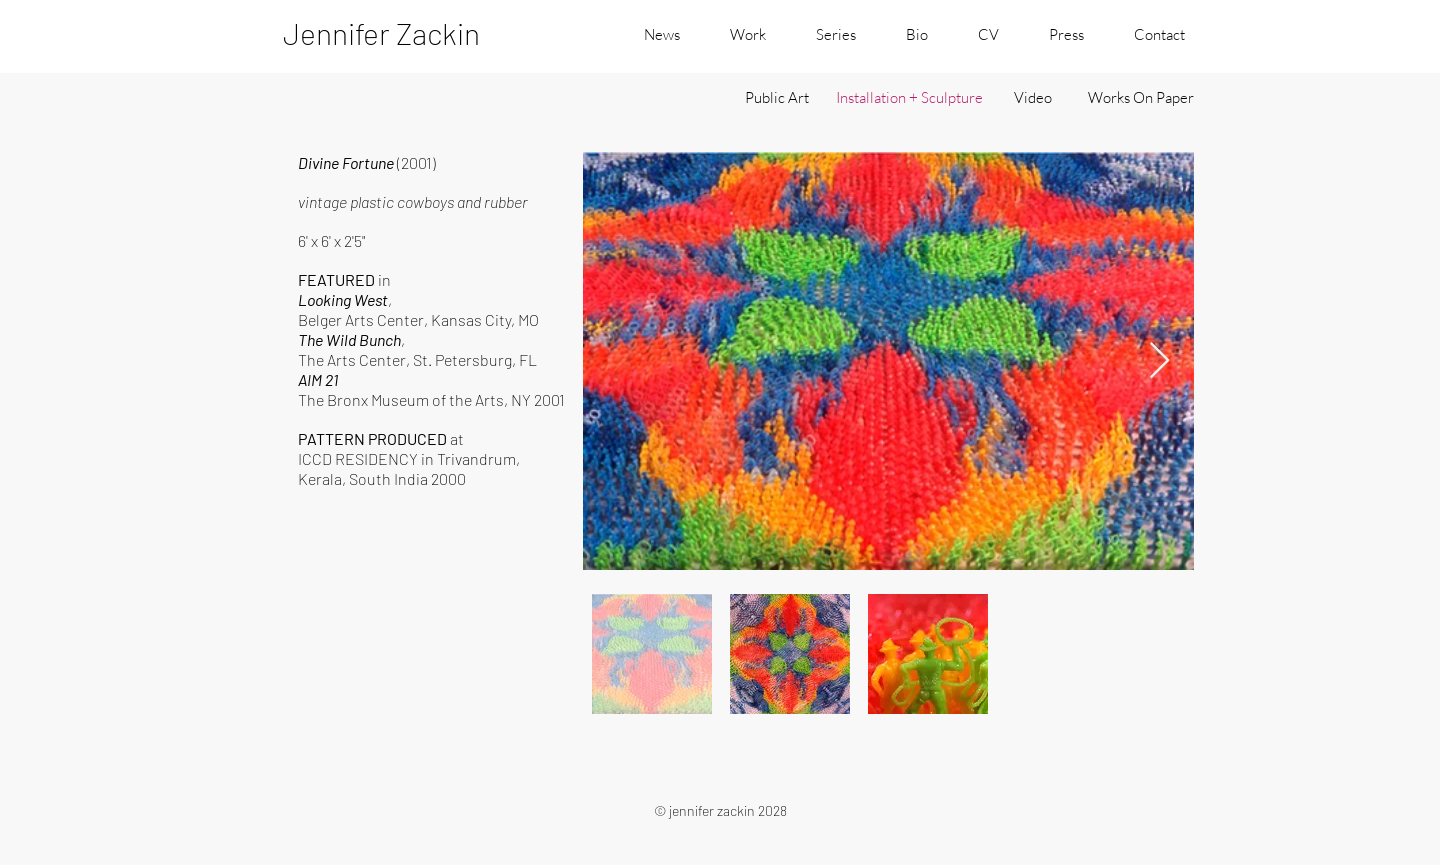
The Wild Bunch (349, 339)
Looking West (343, 299)
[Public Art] (776, 97)
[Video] (1033, 97)
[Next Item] (1159, 361)
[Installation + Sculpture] (909, 97)
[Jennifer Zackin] (406, 33)
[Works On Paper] (1141, 97)
